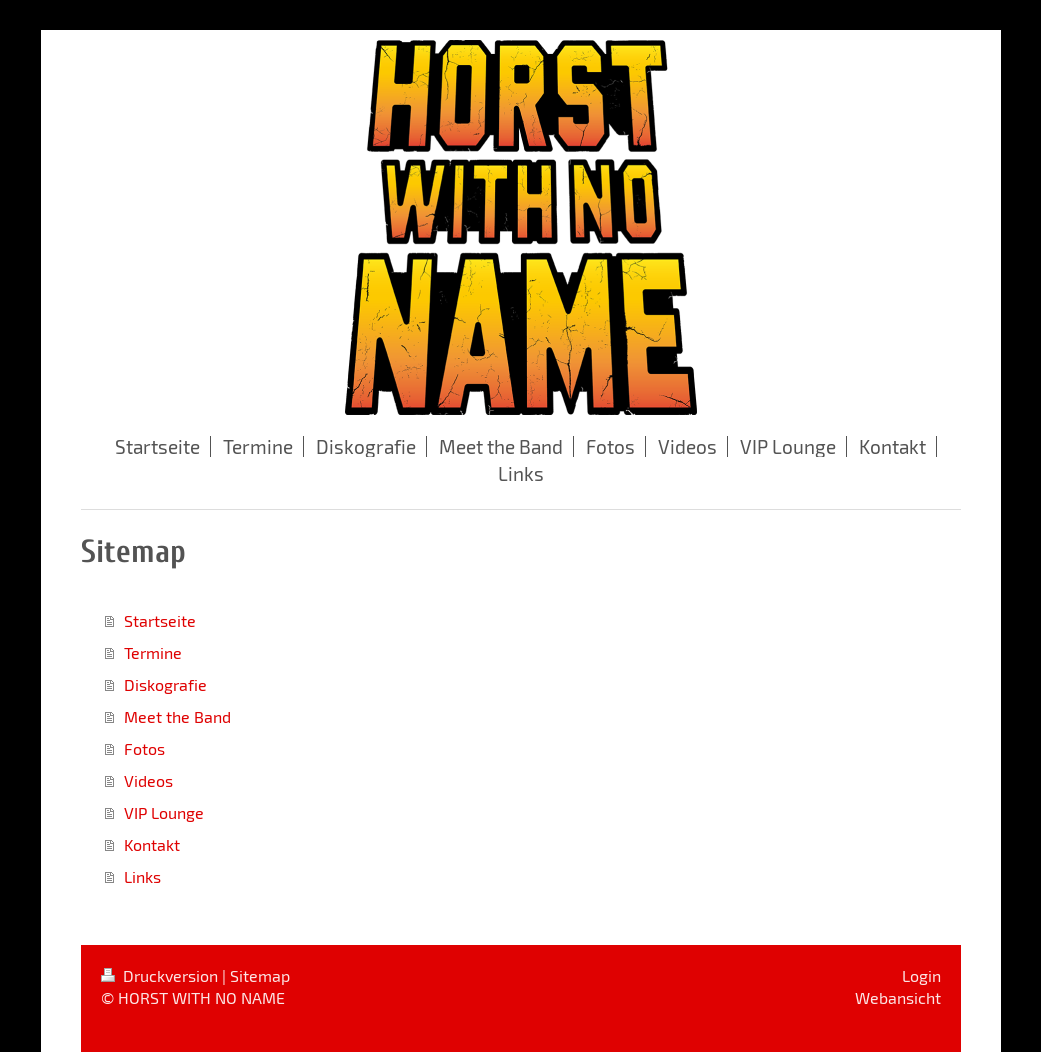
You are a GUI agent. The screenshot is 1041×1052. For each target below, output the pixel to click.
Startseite (160, 620)
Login (921, 975)
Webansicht (898, 997)
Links (142, 876)
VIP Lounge (164, 812)
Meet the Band (177, 716)
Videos (148, 780)
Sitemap (260, 975)
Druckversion (161, 975)
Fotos (144, 748)
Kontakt (152, 844)
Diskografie (165, 684)
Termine (153, 652)
